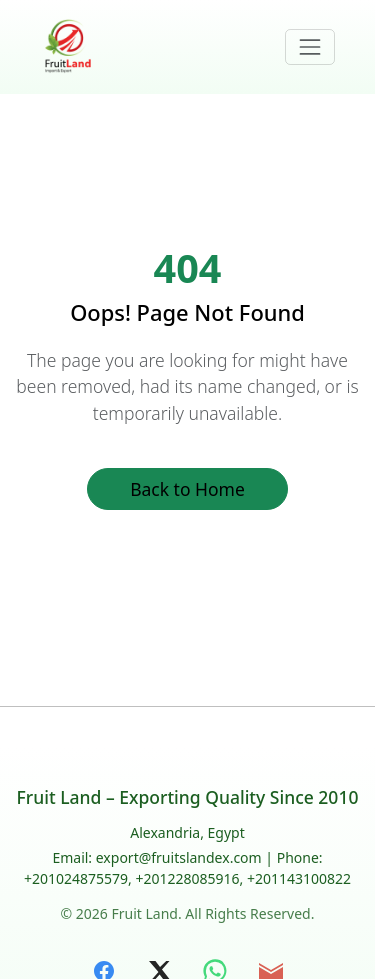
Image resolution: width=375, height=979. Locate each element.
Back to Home (187, 489)
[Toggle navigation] (309, 46)
